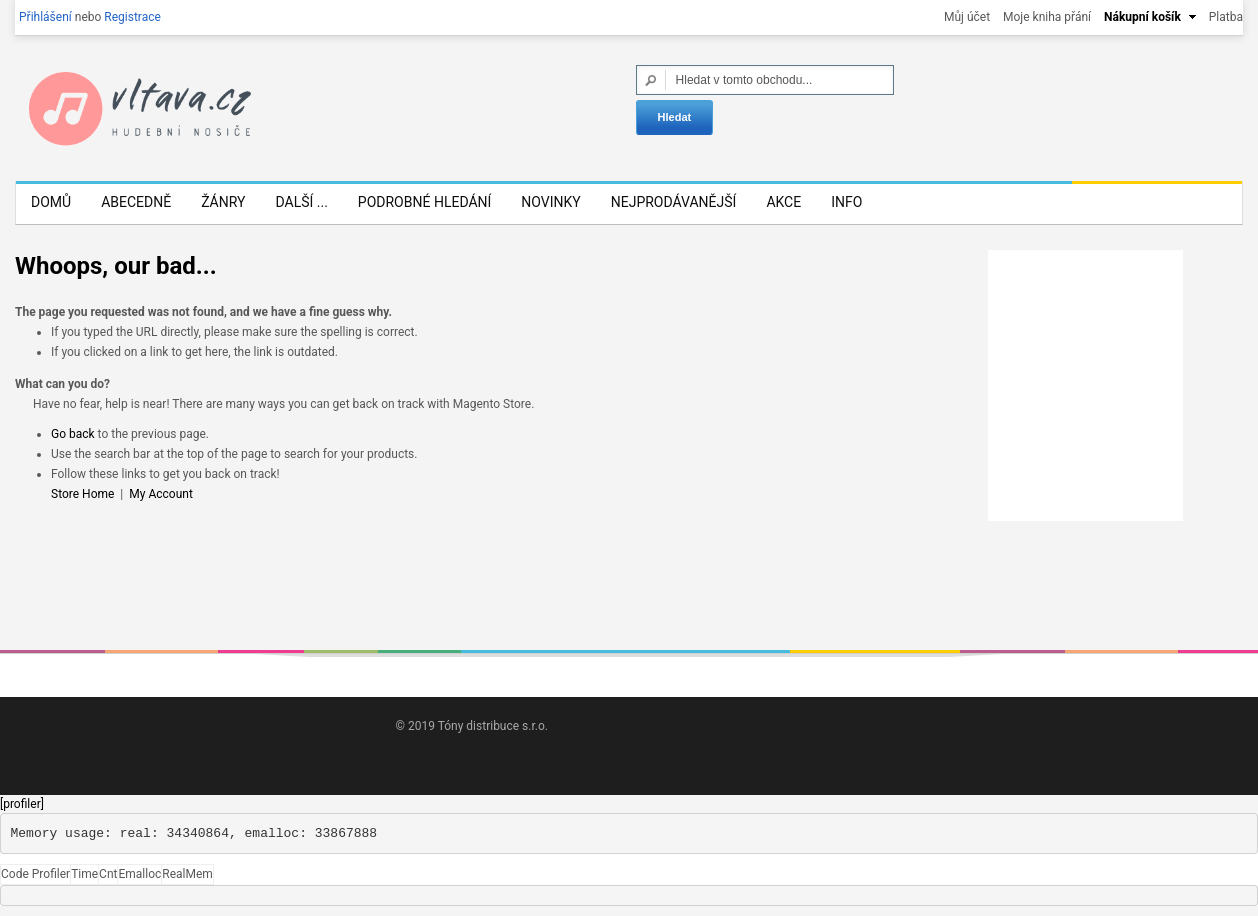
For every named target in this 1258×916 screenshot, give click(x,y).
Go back (73, 434)
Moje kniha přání (1047, 17)
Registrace (132, 17)
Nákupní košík (1142, 17)
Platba (1226, 17)
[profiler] (22, 804)
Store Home (82, 494)
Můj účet (967, 17)
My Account (161, 494)
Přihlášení (45, 17)
